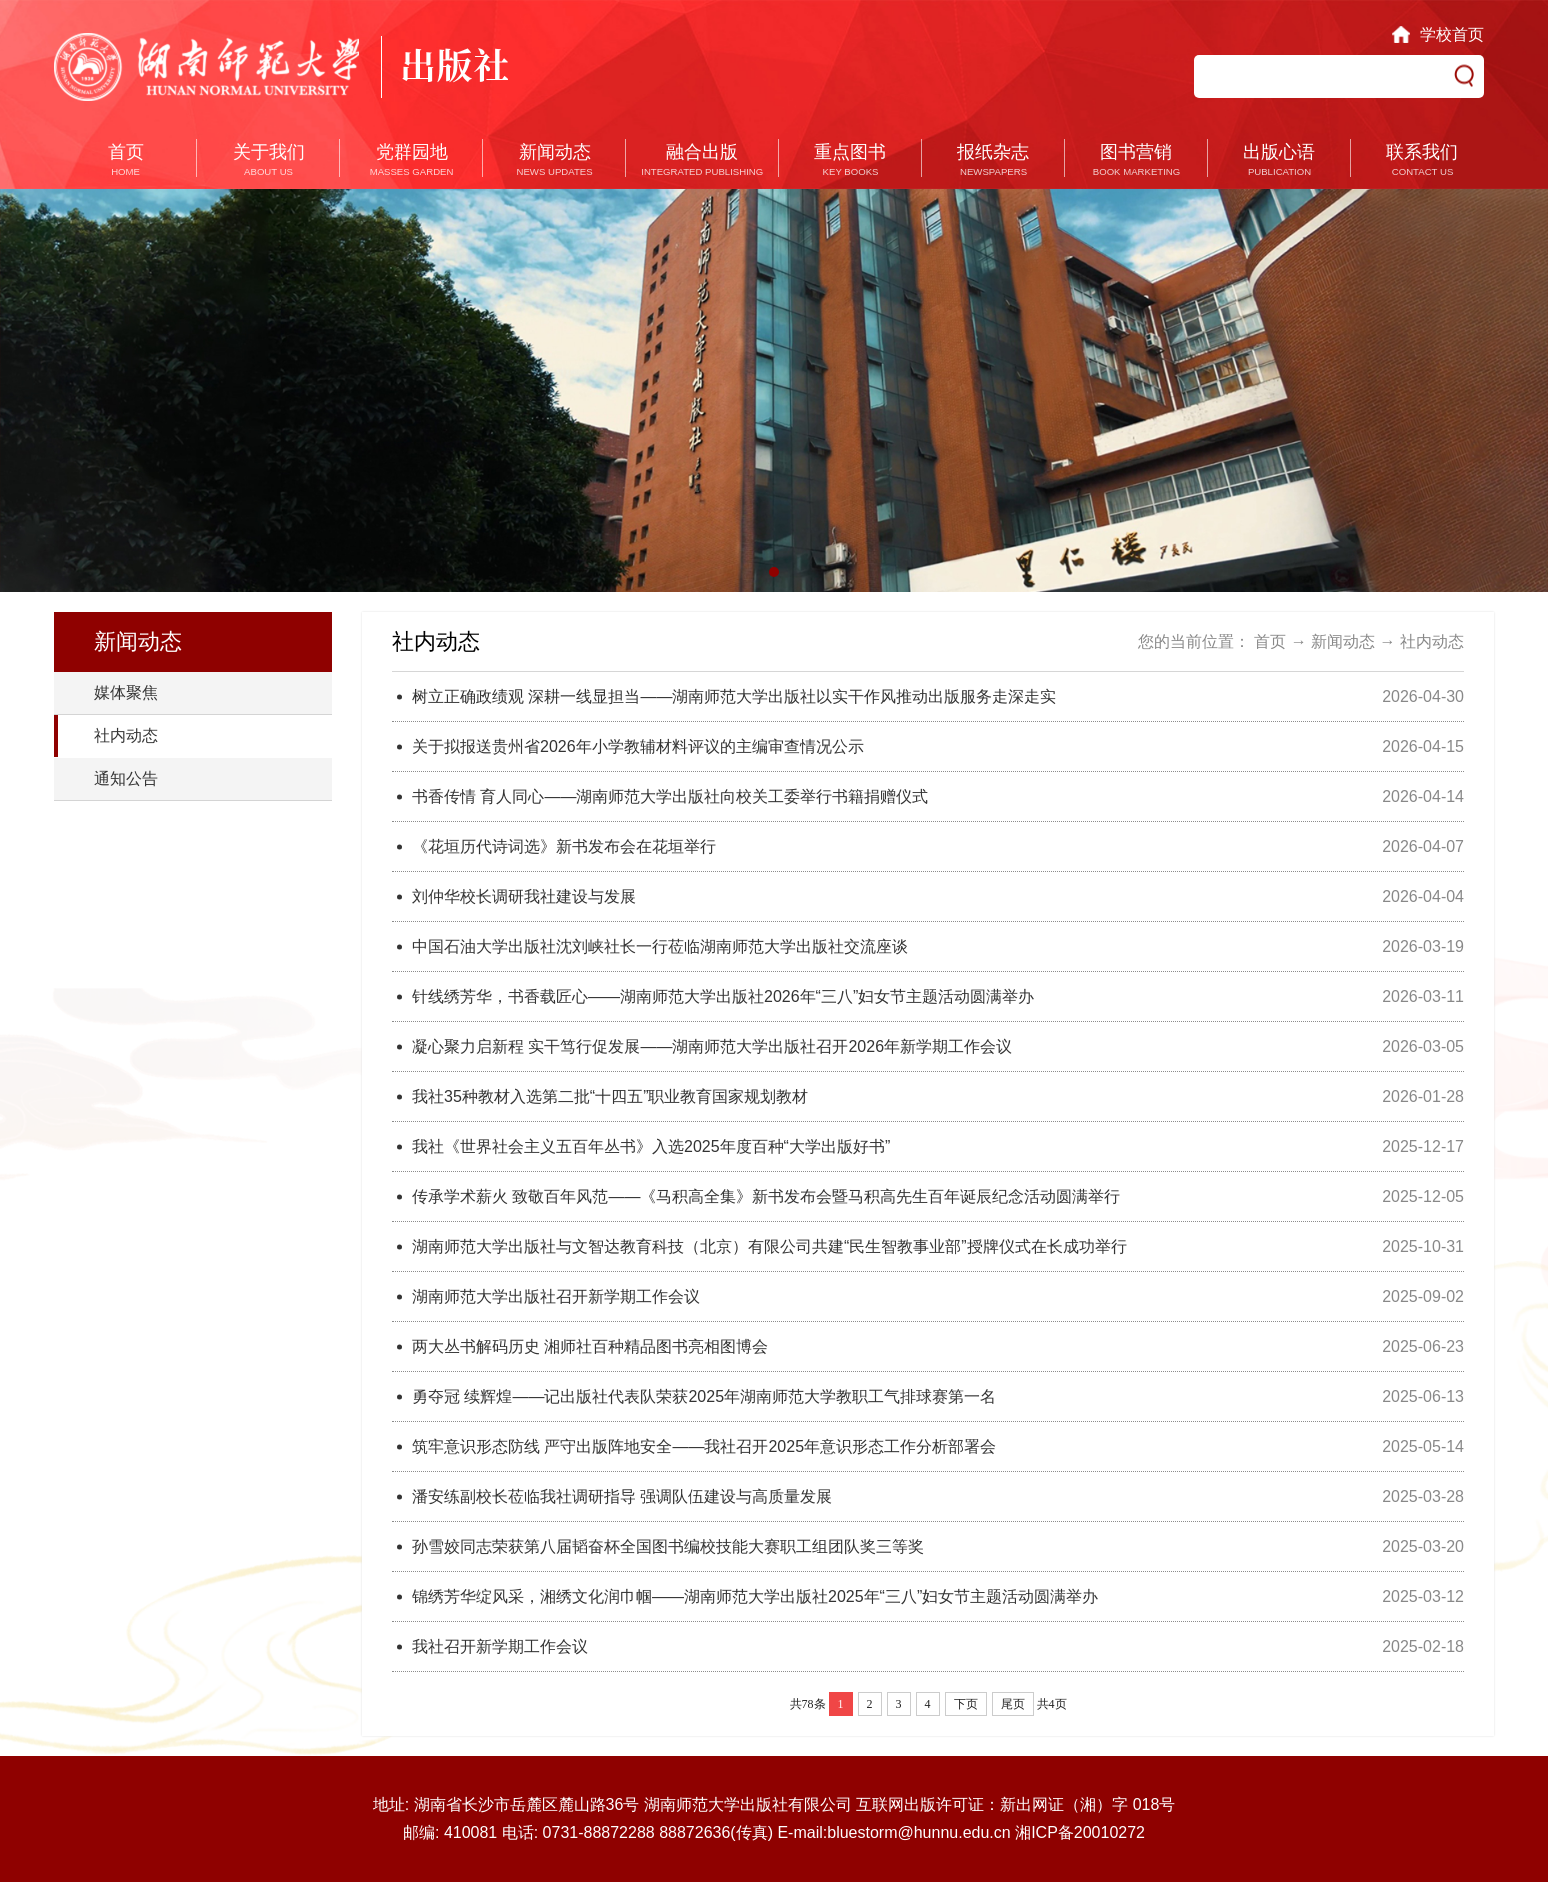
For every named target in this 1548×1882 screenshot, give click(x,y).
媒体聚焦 (126, 692)
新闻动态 (1343, 641)
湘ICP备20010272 (1080, 1832)
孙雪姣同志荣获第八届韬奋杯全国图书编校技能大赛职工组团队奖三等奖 (668, 1546)
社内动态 (126, 735)
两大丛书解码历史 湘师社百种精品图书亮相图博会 (590, 1346)
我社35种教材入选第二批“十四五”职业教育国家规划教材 (610, 1096)
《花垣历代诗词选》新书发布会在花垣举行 (564, 846)
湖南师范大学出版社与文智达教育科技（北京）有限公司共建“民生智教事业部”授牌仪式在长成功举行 (769, 1246)
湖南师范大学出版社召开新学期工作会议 (556, 1296)
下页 (966, 1704)
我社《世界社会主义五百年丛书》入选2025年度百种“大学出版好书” (651, 1146)
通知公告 (126, 778)
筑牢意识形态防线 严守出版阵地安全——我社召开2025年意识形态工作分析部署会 (704, 1446)
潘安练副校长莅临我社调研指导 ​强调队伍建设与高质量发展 (622, 1496)
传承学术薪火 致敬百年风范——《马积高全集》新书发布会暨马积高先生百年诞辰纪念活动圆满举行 (766, 1196)
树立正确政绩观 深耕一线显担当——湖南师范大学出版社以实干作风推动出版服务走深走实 (734, 696)
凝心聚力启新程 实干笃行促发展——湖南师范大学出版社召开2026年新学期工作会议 (712, 1046)
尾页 (1013, 1704)
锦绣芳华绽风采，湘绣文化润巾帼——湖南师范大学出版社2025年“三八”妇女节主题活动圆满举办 (755, 1596)
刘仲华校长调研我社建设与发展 (524, 896)
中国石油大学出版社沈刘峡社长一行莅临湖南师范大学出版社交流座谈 (660, 946)
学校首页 (1452, 34)
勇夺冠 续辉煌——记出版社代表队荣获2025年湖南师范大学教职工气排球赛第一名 (704, 1396)
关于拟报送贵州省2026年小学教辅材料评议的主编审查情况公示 (638, 746)
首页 (1270, 641)
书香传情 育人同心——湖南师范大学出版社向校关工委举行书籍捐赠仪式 (670, 796)
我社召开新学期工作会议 (500, 1646)
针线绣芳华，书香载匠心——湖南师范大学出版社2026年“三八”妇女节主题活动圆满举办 (723, 996)
